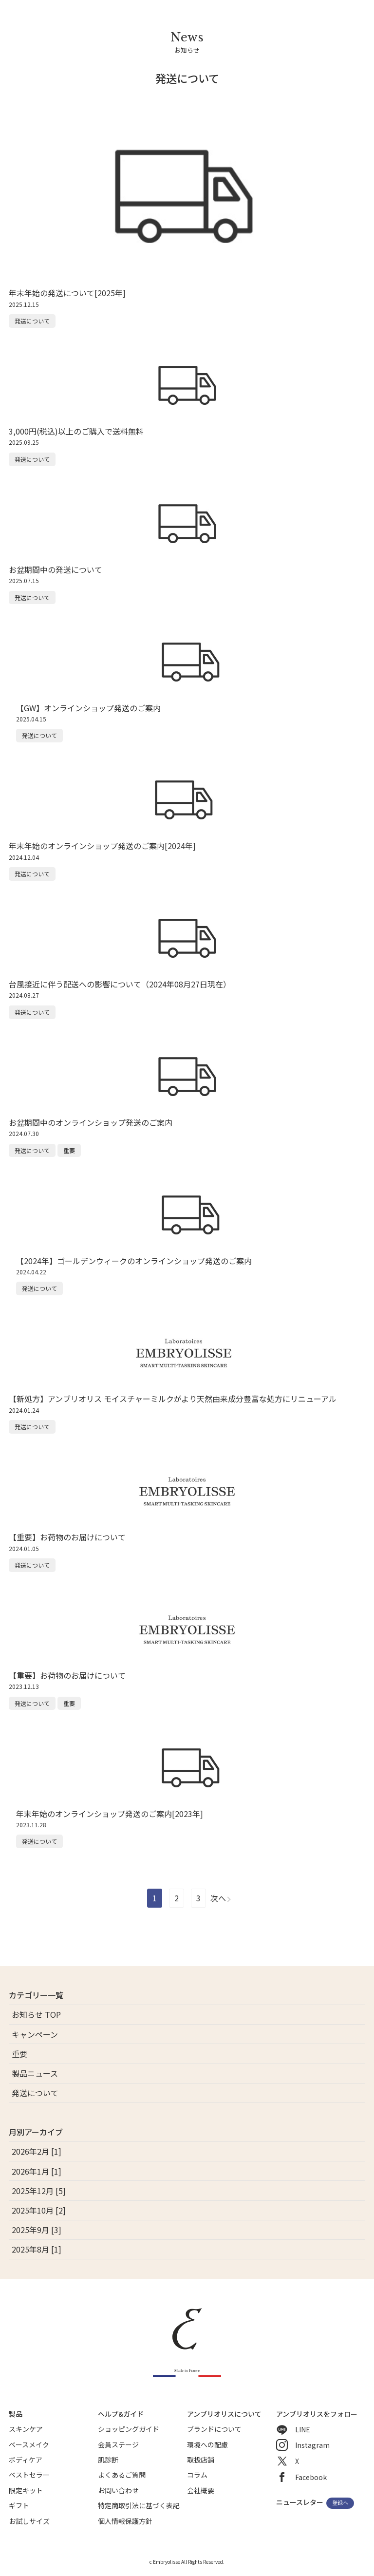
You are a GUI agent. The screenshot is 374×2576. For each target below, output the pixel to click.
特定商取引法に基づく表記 (139, 2505)
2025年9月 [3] (36, 2229)
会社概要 (200, 2490)
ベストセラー (29, 2475)
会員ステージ (118, 2444)
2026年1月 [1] (36, 2171)
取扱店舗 (200, 2459)
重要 (19, 2054)
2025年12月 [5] (39, 2191)
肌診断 (108, 2459)
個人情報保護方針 (125, 2521)
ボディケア (25, 2459)
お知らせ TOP (36, 2014)
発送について (35, 2093)
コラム (197, 2475)
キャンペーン (35, 2034)
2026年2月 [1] (36, 2151)
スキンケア (26, 2429)
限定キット (26, 2490)
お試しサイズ (29, 2521)
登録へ (340, 2503)
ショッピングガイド (128, 2429)
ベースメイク (29, 2444)
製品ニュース (35, 2073)
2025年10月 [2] (39, 2210)
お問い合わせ (118, 2490)
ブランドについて (214, 2429)
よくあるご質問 (122, 2475)
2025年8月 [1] (36, 2249)
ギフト (19, 2505)
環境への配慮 (207, 2444)
